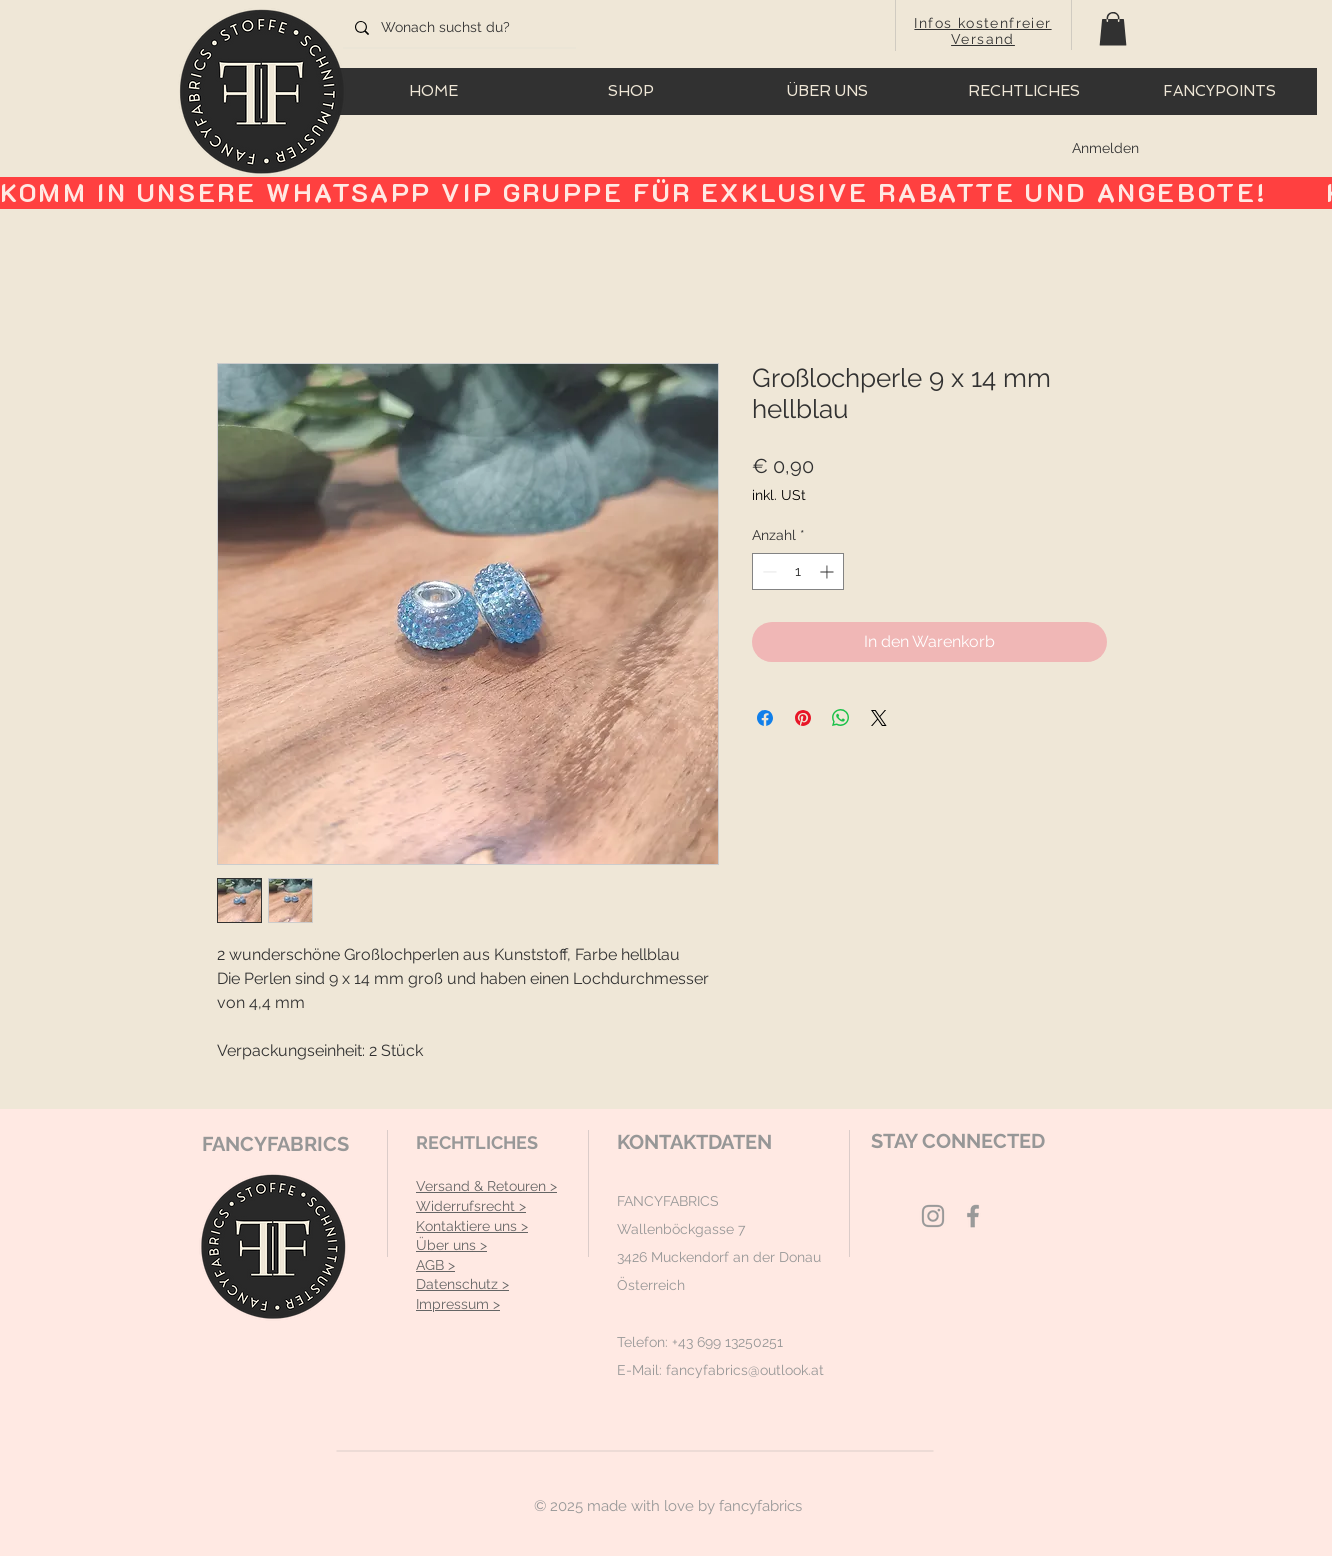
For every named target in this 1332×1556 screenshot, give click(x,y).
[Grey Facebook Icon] (973, 1216)
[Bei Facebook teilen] (765, 718)
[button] (1113, 28)
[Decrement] (767, 571)
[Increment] (828, 571)
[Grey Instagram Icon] (933, 1216)
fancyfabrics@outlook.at (745, 1370)
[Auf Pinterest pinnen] (803, 718)
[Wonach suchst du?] (457, 28)
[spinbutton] (798, 571)
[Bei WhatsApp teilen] (841, 718)
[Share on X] (879, 718)
